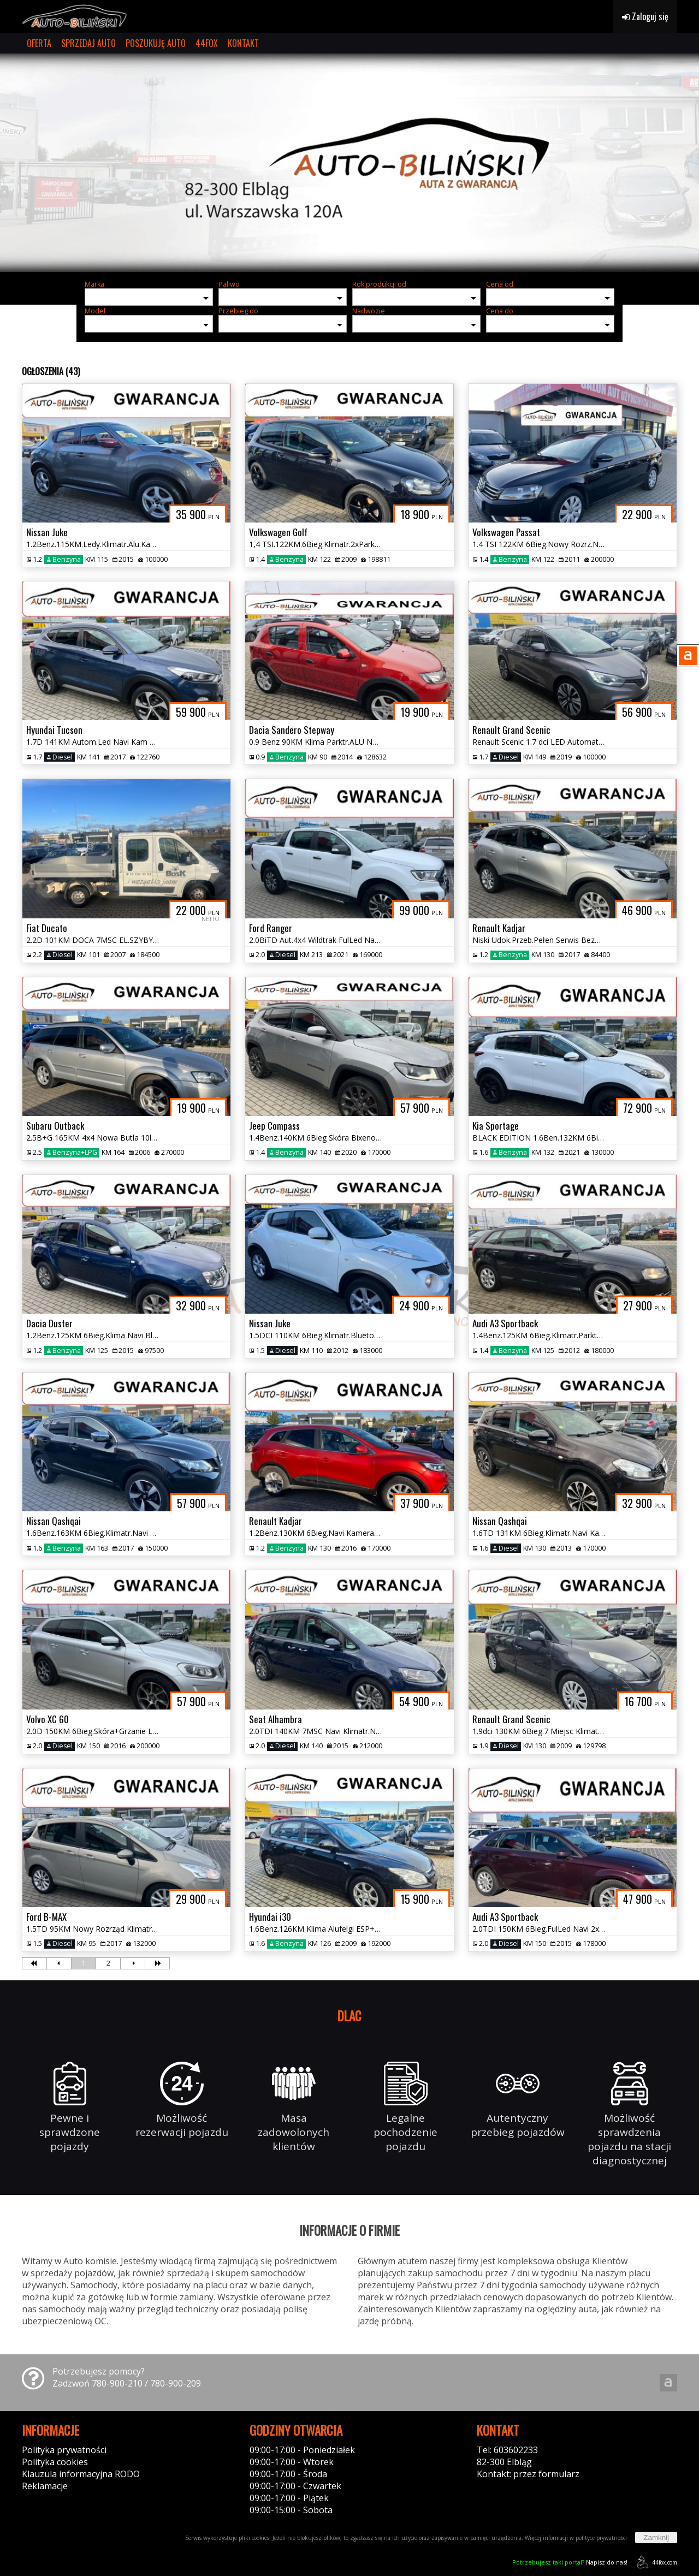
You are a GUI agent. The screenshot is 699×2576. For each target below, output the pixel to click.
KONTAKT (243, 43)
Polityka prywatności (64, 2450)
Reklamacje (45, 2486)
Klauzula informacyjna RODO (81, 2474)
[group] (349, 163)
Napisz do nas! (569, 2562)
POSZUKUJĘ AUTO (156, 43)
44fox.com (655, 2562)
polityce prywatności (601, 2538)
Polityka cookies (55, 2462)
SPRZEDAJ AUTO (88, 43)
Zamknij (656, 2537)
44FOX (207, 43)
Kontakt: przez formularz (528, 2474)
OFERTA (39, 43)
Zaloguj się (645, 16)
